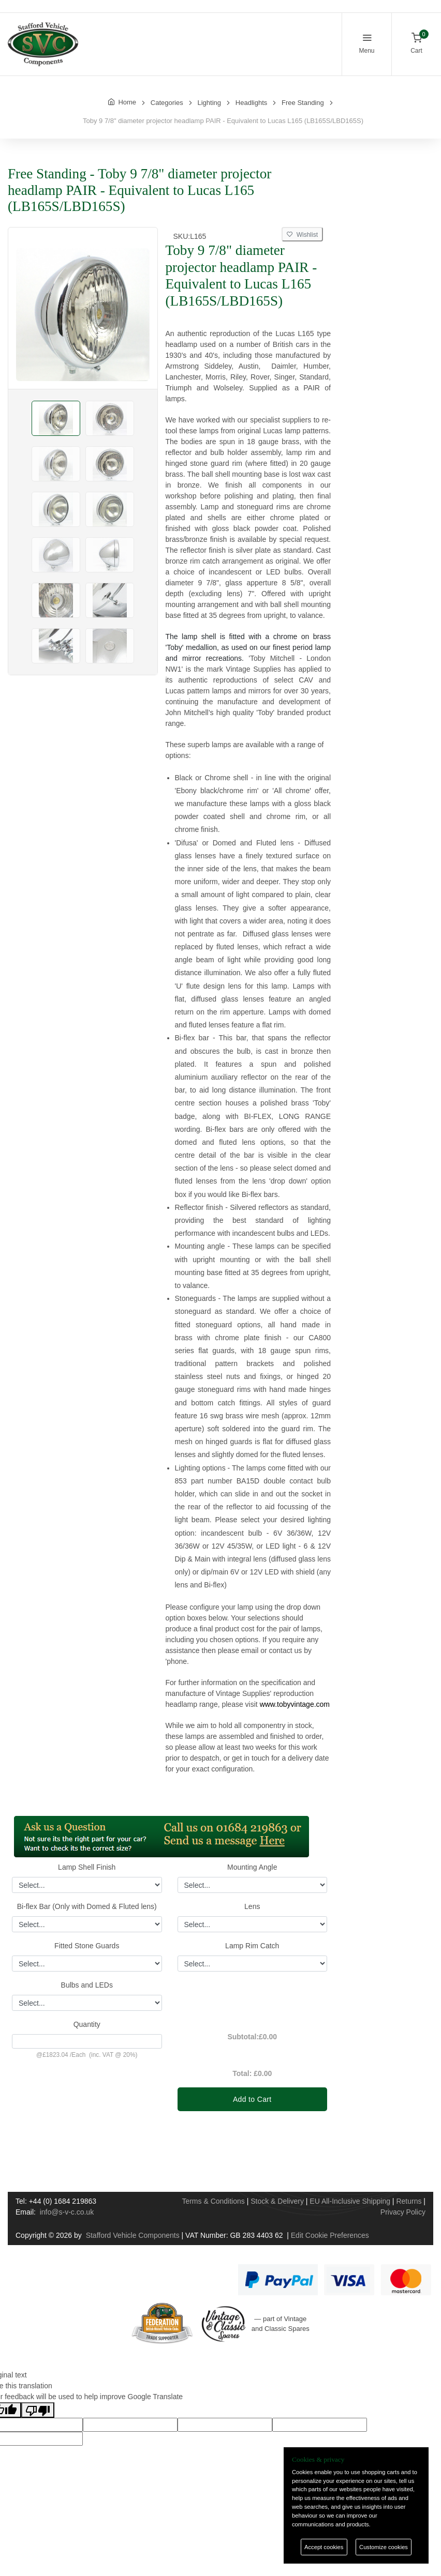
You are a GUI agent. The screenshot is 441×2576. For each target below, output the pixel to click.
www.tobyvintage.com (295, 1704)
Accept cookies (323, 2547)
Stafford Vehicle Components (133, 2235)
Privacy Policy (402, 2212)
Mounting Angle (252, 1867)
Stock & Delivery (277, 2201)
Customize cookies (383, 2547)
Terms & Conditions (213, 2201)
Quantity (87, 2024)
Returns (408, 2201)
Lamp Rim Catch (252, 1946)
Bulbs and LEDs (87, 1985)
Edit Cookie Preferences (330, 2235)
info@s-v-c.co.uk (67, 2212)
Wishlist (302, 234)
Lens (252, 1906)
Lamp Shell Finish (86, 1867)
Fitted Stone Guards (86, 1946)
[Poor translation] (37, 2410)
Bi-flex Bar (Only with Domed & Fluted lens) (87, 1906)
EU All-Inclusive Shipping (350, 2201)
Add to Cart (252, 2099)
